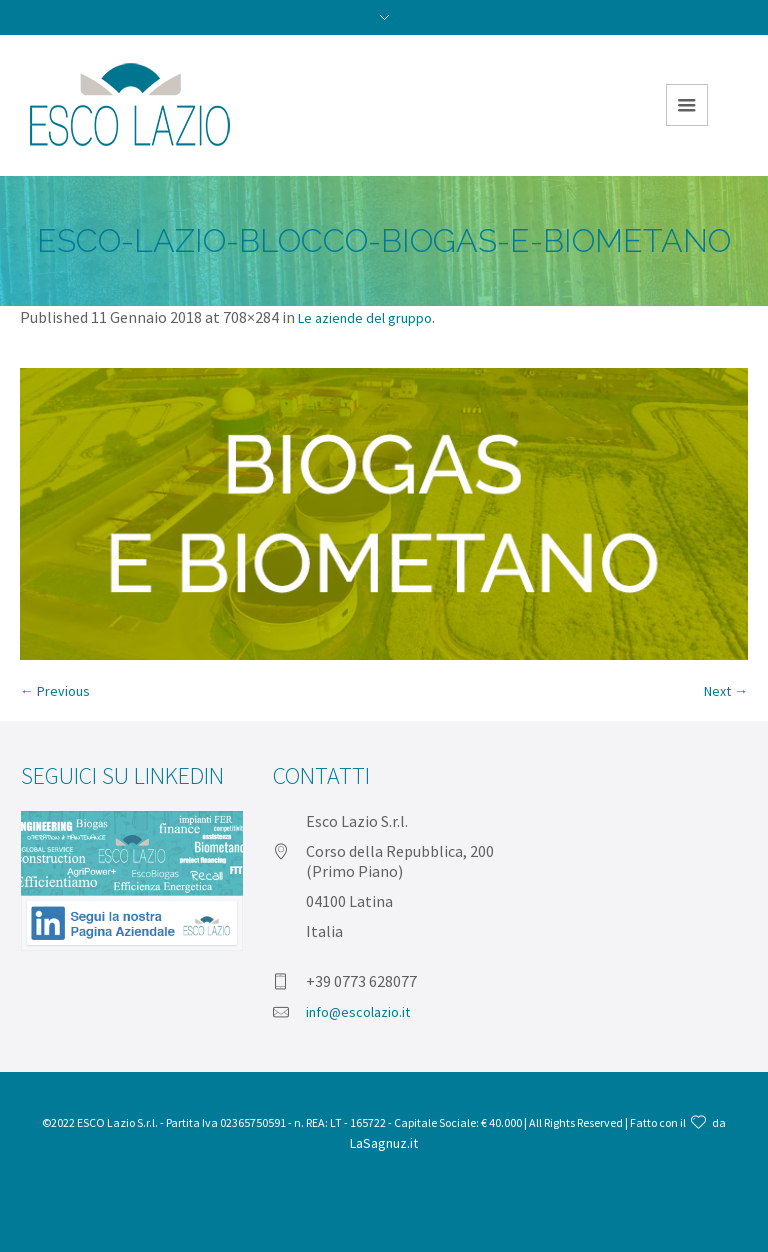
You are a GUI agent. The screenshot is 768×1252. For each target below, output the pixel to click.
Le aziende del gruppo (365, 318)
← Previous (55, 691)
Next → (726, 691)
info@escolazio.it (358, 1012)
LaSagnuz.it (384, 1143)
